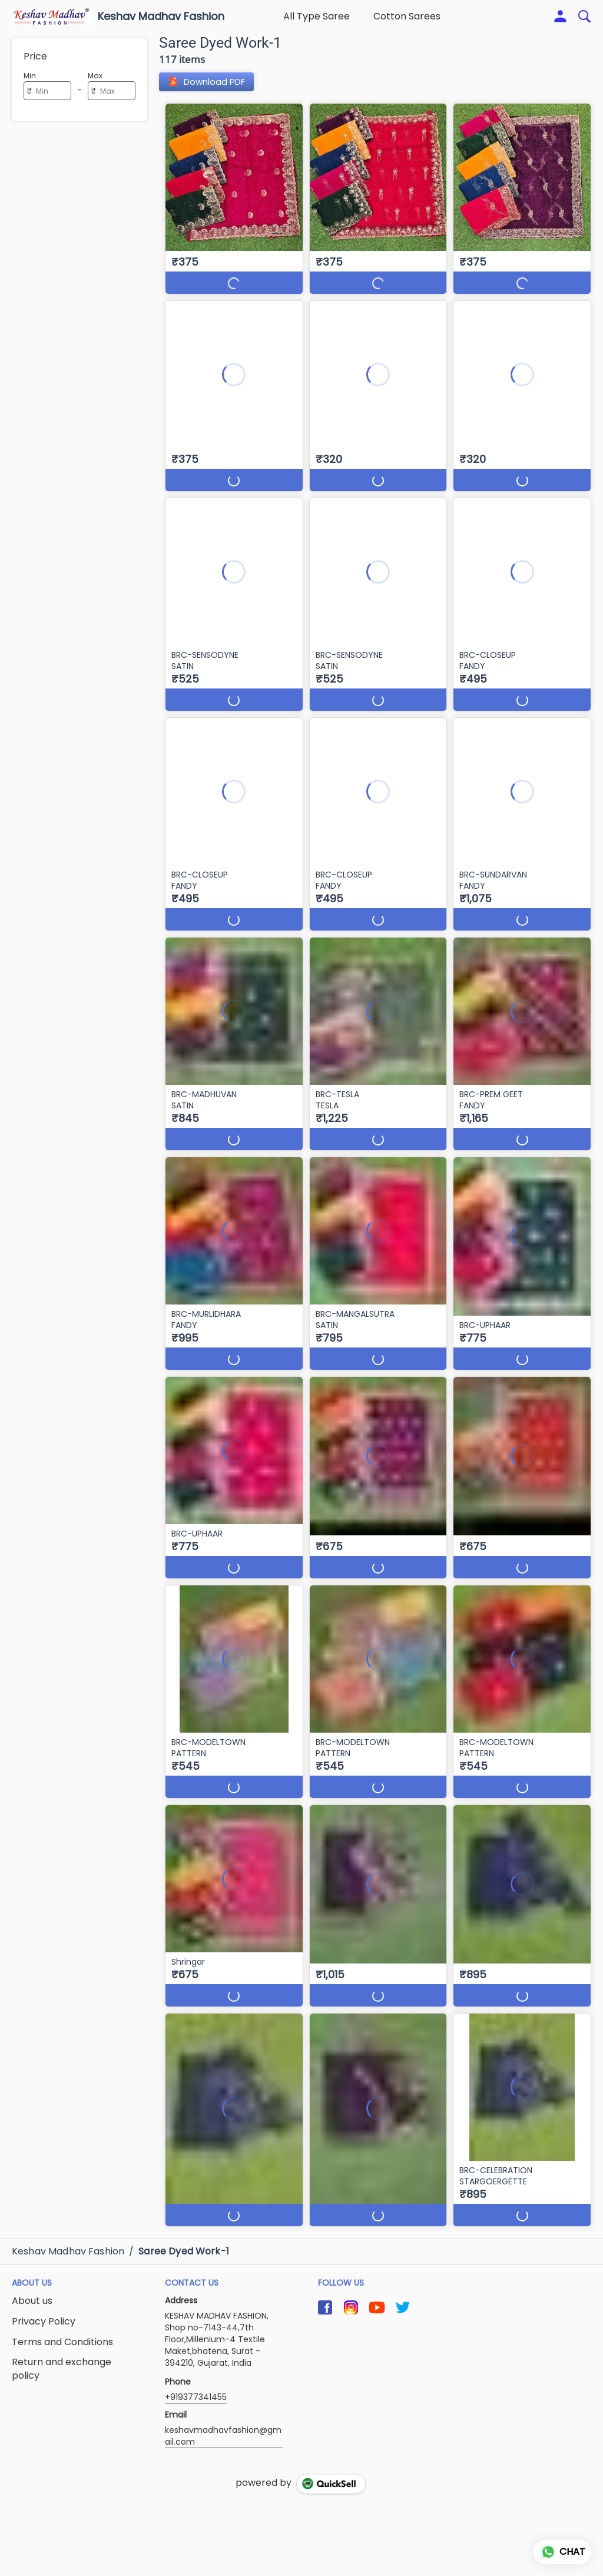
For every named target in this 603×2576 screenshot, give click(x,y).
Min (30, 76)
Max (95, 76)
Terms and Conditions (62, 2342)
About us (32, 2300)
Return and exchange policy (61, 2369)
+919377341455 (196, 2397)
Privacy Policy (43, 2321)
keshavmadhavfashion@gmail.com (223, 2436)
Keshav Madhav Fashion (161, 16)
